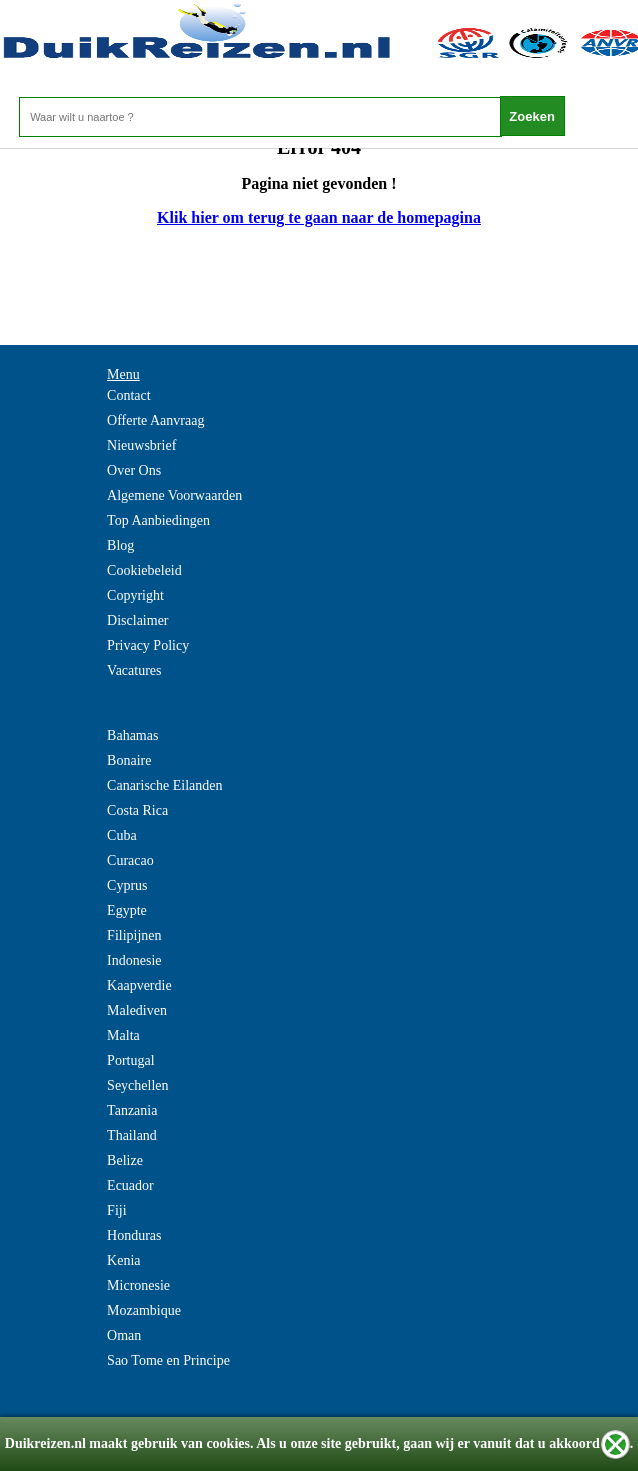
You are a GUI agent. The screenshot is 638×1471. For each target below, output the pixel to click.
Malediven (137, 1010)
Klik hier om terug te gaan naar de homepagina (319, 217)
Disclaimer (137, 620)
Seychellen (137, 1085)
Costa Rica (137, 810)
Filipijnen (134, 935)
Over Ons (134, 470)
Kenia (123, 1260)
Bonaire (129, 760)
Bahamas (132, 735)
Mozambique (144, 1310)
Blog (120, 545)
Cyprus (127, 885)
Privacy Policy (148, 645)
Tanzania (132, 1110)
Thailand (132, 1135)
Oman (124, 1335)
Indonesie (134, 960)
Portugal (130, 1060)
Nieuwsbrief (141, 445)
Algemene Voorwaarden (174, 495)
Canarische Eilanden (164, 785)
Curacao (130, 860)
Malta (123, 1035)
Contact (129, 395)
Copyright (135, 595)
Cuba (122, 835)
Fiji (116, 1210)
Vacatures (134, 670)
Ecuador (130, 1185)
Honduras (134, 1235)
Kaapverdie (139, 985)
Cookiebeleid (144, 570)
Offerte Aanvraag (155, 420)
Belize (125, 1160)
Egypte (127, 910)
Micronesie (138, 1285)
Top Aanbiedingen (158, 520)
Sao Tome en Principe (168, 1360)
